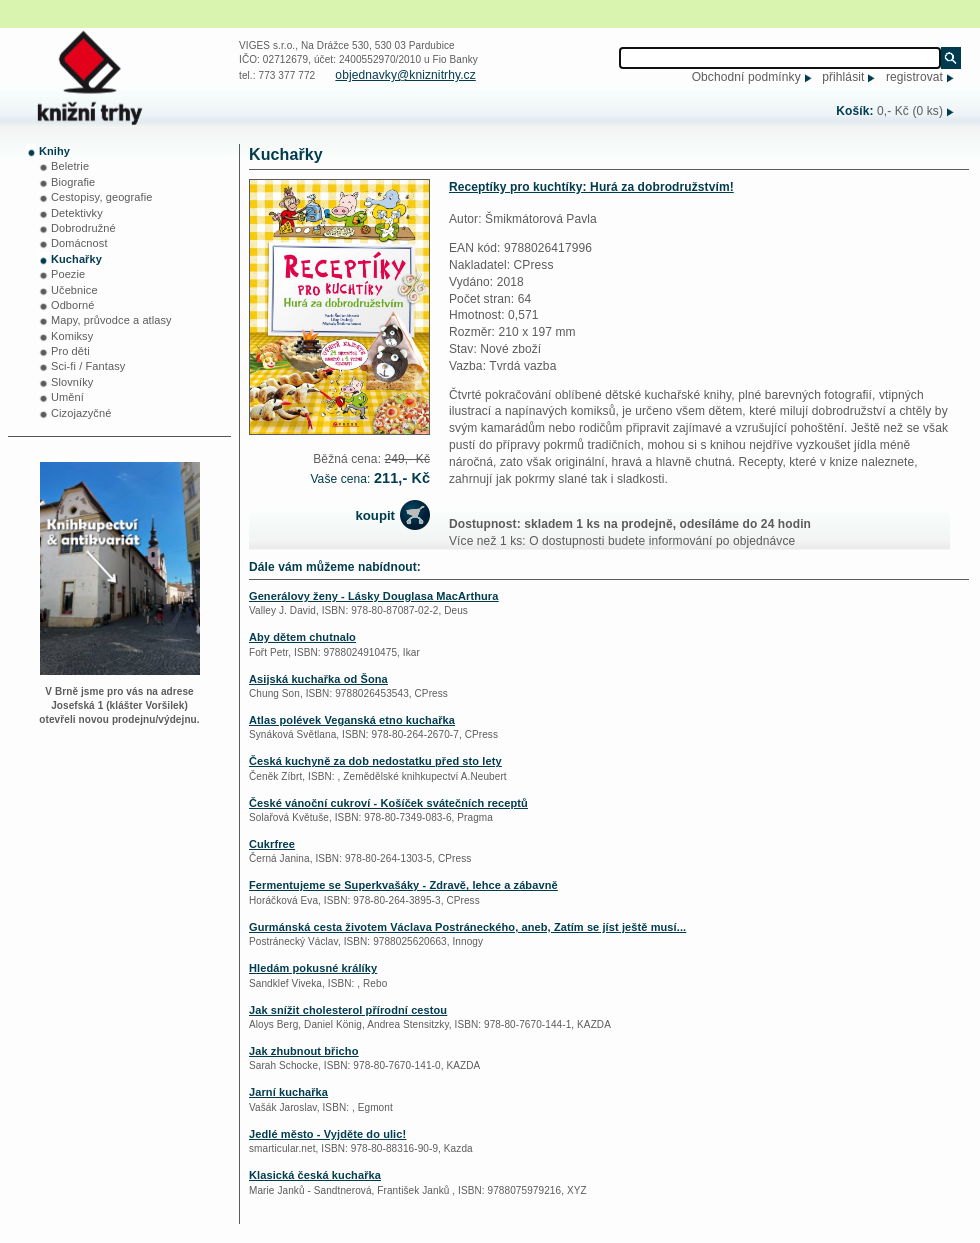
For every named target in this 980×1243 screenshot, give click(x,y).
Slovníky (72, 382)
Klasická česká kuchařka (315, 1175)
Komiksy (72, 336)
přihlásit (843, 77)
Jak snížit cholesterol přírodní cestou (348, 1010)
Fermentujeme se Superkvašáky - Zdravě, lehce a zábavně (403, 885)
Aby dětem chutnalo (302, 637)
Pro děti (70, 351)
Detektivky (77, 213)
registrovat (914, 77)
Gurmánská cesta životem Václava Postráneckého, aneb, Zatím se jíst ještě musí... (467, 927)
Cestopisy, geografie (101, 197)
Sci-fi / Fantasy (88, 366)
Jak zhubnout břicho (303, 1051)
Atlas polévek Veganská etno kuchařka (352, 720)
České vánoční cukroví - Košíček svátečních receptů (388, 803)
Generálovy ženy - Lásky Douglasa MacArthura (373, 596)
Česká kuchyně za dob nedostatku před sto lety (375, 761)
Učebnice (74, 290)
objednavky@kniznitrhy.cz (405, 75)
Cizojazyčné (81, 413)
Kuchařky (76, 259)
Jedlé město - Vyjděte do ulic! (327, 1134)
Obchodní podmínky (746, 77)
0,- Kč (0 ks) (910, 111)
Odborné (73, 305)
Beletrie (70, 166)
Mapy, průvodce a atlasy (111, 320)
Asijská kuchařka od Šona (318, 679)
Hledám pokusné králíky (313, 968)
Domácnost (79, 243)
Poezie (68, 274)
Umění (67, 397)
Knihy (54, 151)
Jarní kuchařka (288, 1092)
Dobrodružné (83, 228)
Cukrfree (272, 844)
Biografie (73, 182)
